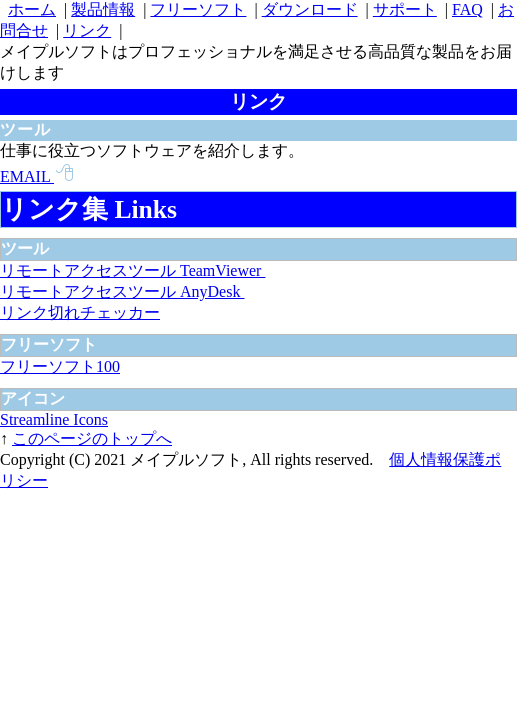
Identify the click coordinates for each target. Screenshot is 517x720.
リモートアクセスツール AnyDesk (122, 291)
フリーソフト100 (60, 366)
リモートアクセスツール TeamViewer (132, 270)
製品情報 (103, 9)
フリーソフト (198, 9)
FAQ (467, 9)
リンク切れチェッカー (80, 312)
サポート (405, 9)
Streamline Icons (54, 419)
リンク (87, 30)
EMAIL (37, 176)
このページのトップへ (92, 438)
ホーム (32, 9)
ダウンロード (310, 9)
